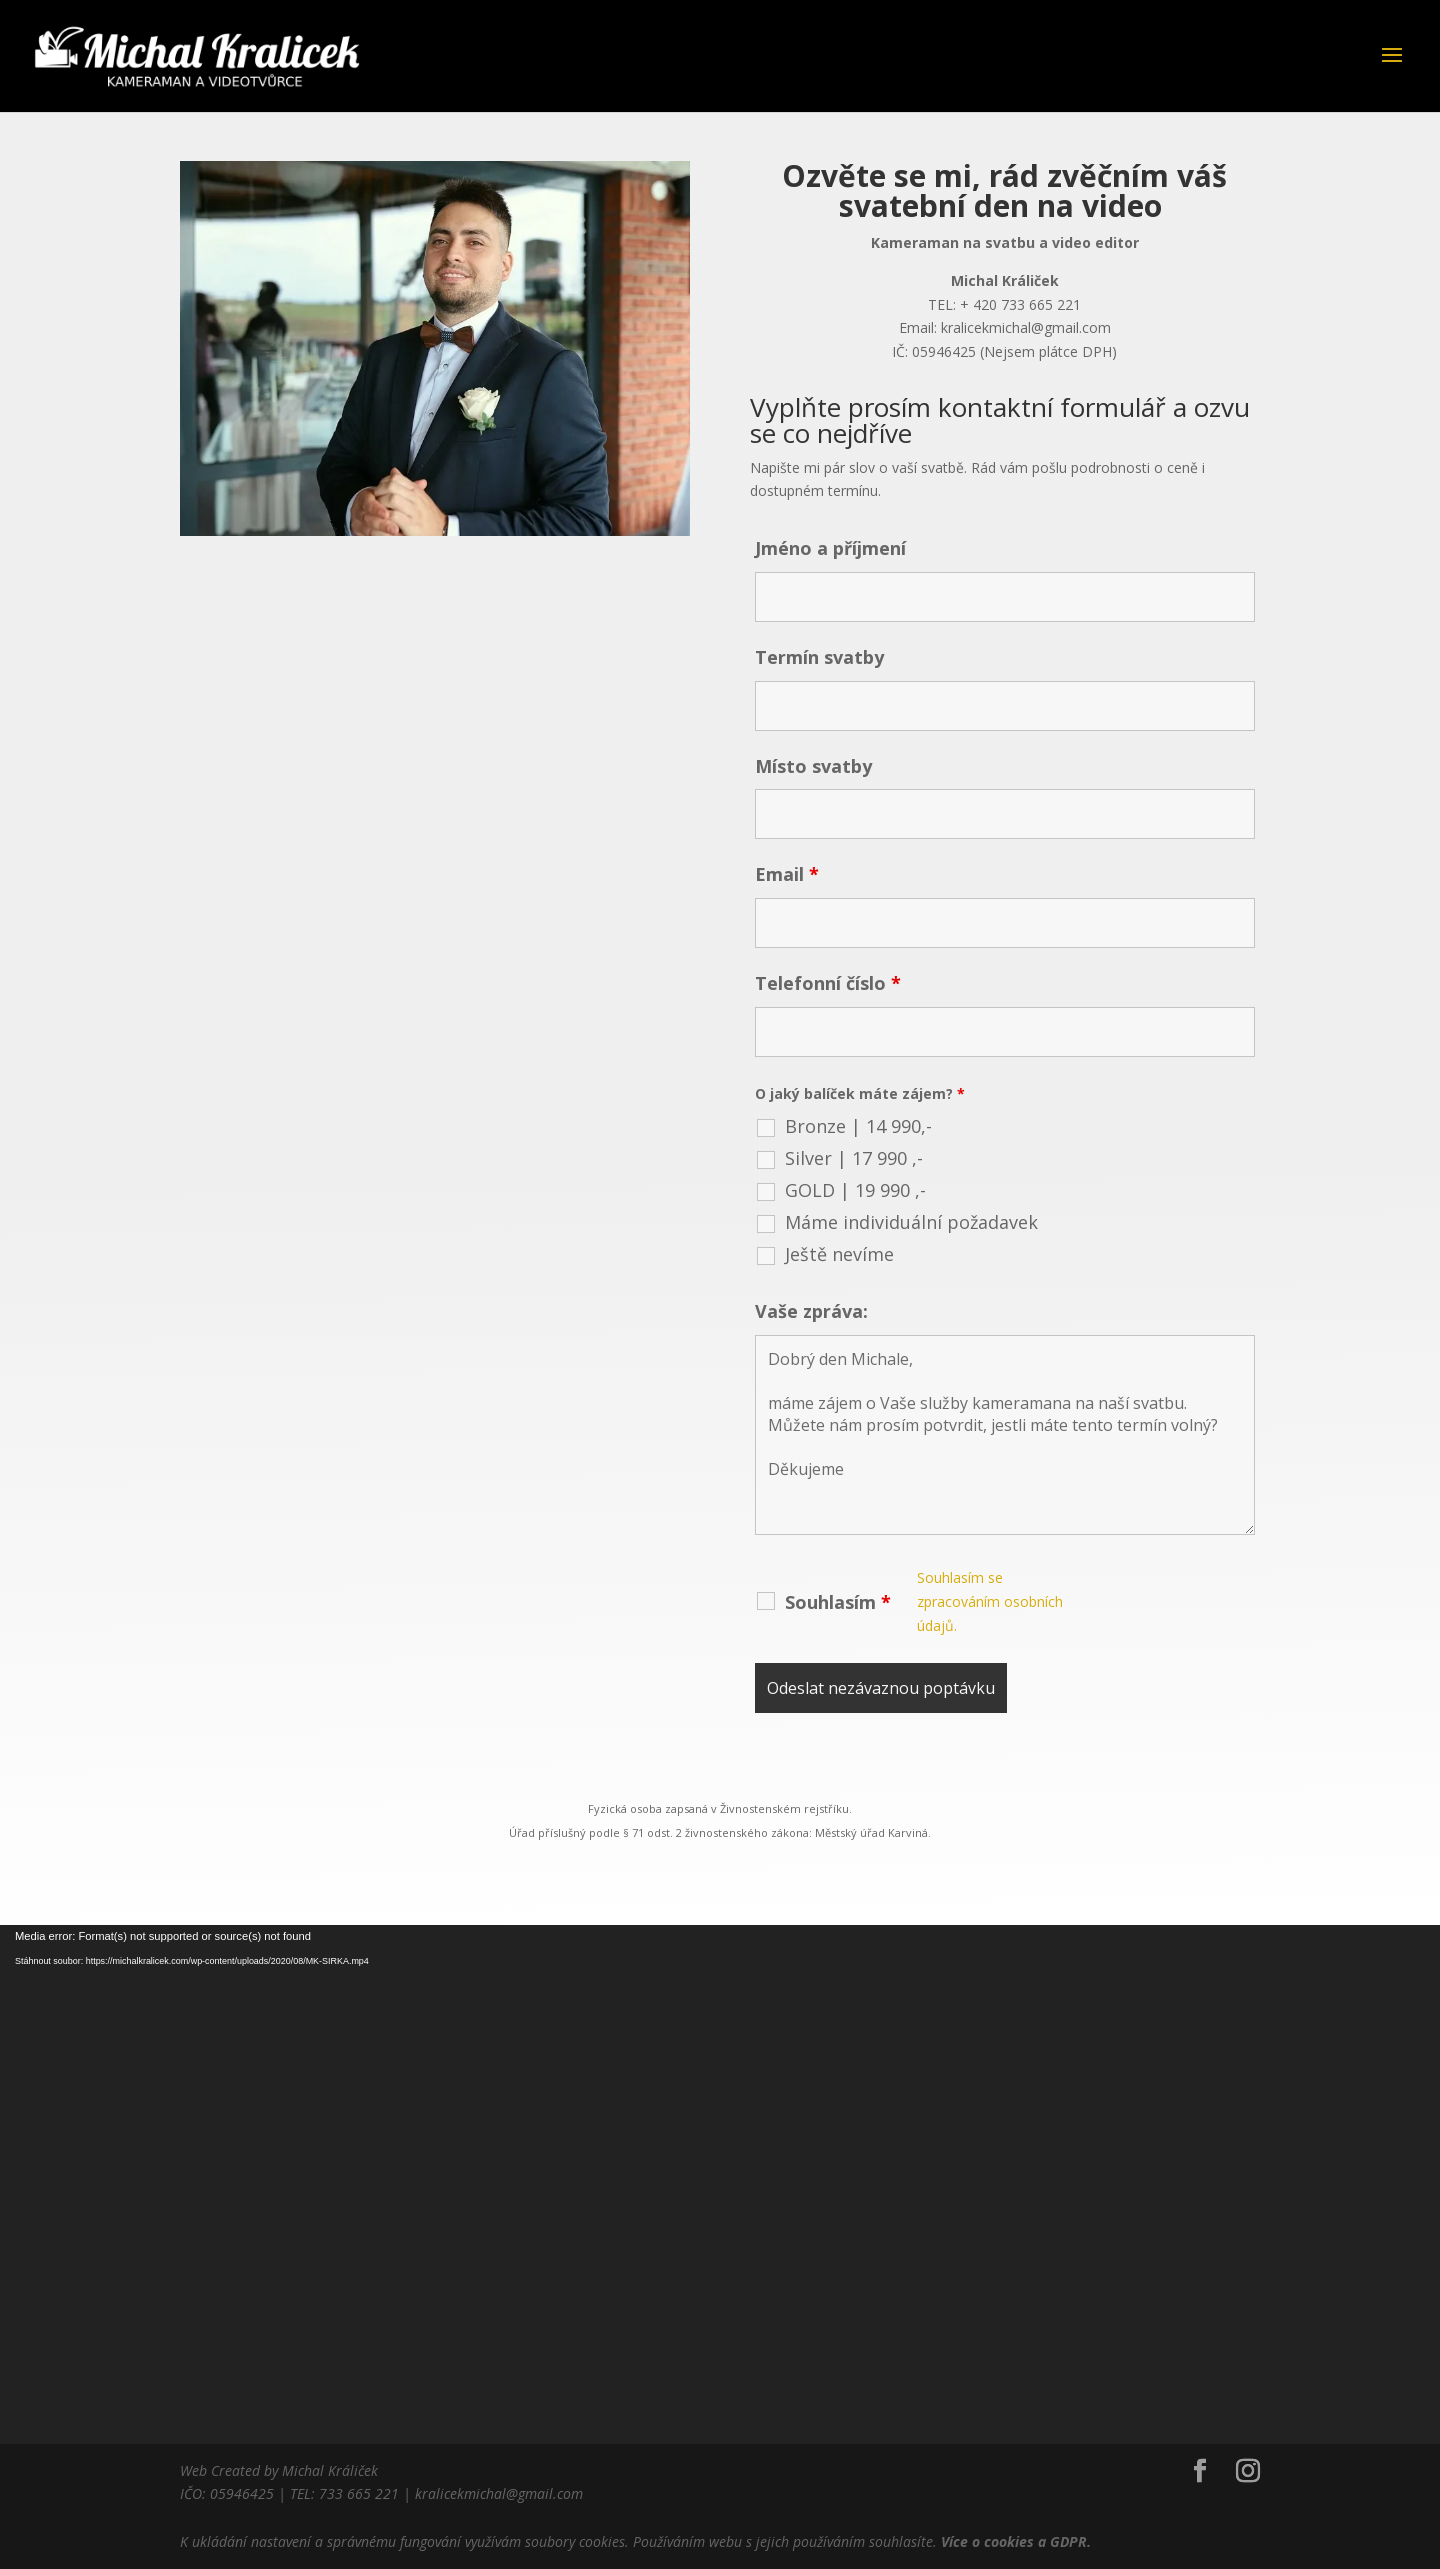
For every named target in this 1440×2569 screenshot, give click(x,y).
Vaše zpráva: (801, 1272)
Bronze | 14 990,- (844, 1108)
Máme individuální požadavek (891, 1194)
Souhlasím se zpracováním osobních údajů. (962, 1534)
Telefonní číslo (816, 979)
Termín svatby (809, 687)
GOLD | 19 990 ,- (841, 1165)
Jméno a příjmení (818, 589)
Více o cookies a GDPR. (1016, 2541)
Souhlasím (825, 1534)
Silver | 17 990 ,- (840, 1136)
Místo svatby (803, 784)
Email (779, 882)
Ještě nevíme (827, 1222)
